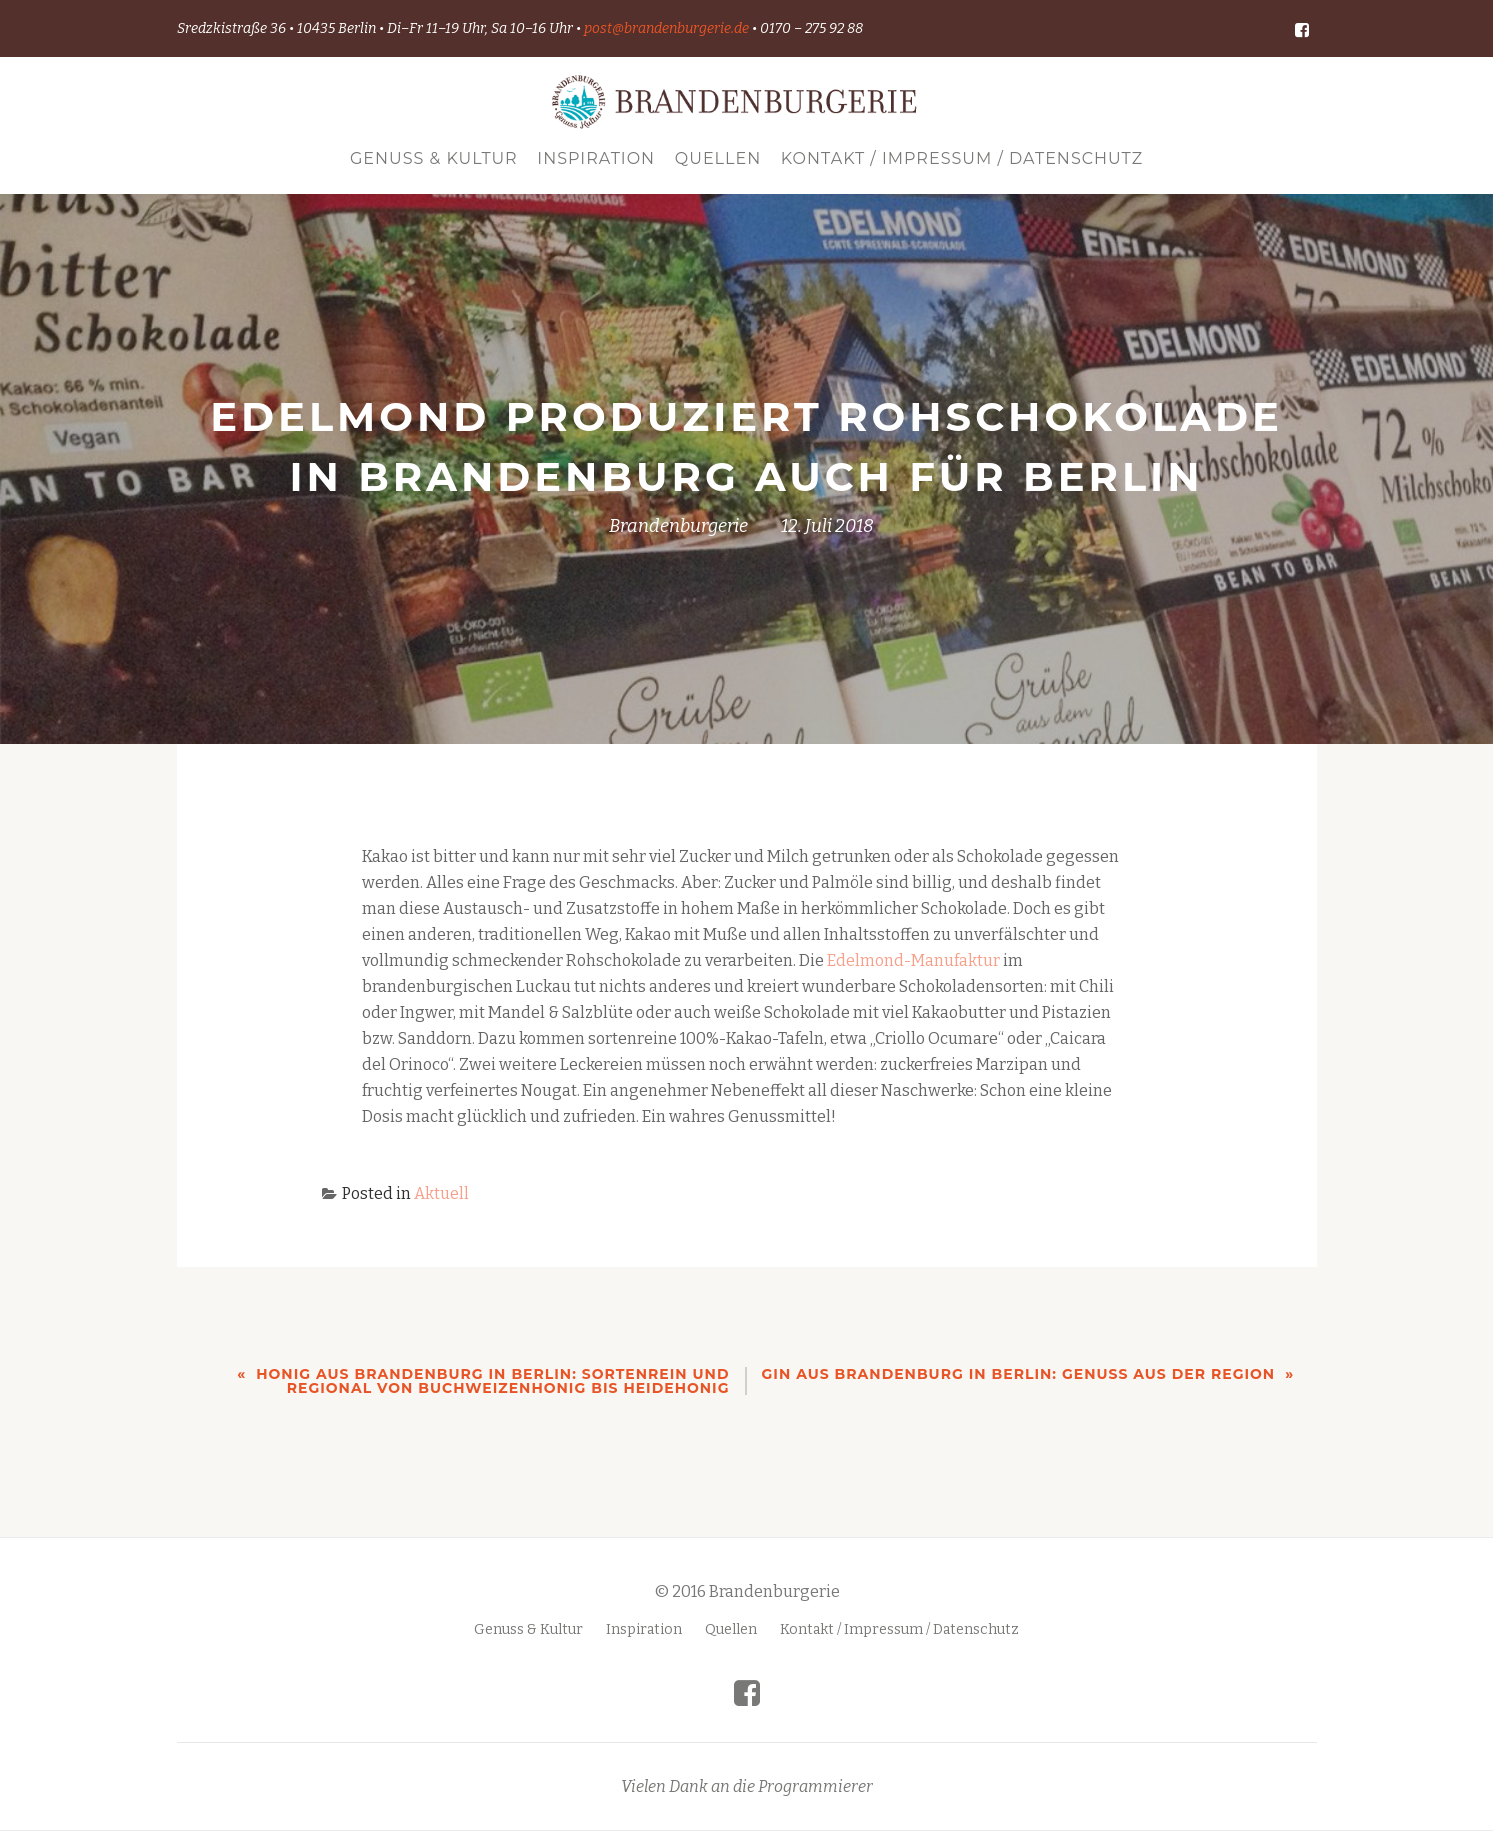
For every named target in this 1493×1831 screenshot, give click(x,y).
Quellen (718, 158)
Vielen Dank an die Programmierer (747, 1744)
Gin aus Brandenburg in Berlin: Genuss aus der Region (1019, 1374)
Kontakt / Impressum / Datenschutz (962, 158)
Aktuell (441, 1193)
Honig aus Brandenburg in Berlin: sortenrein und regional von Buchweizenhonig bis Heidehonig (492, 1381)
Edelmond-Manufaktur (913, 960)
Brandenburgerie (678, 526)
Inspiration (596, 158)
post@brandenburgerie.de (666, 28)
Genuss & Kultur (434, 158)
